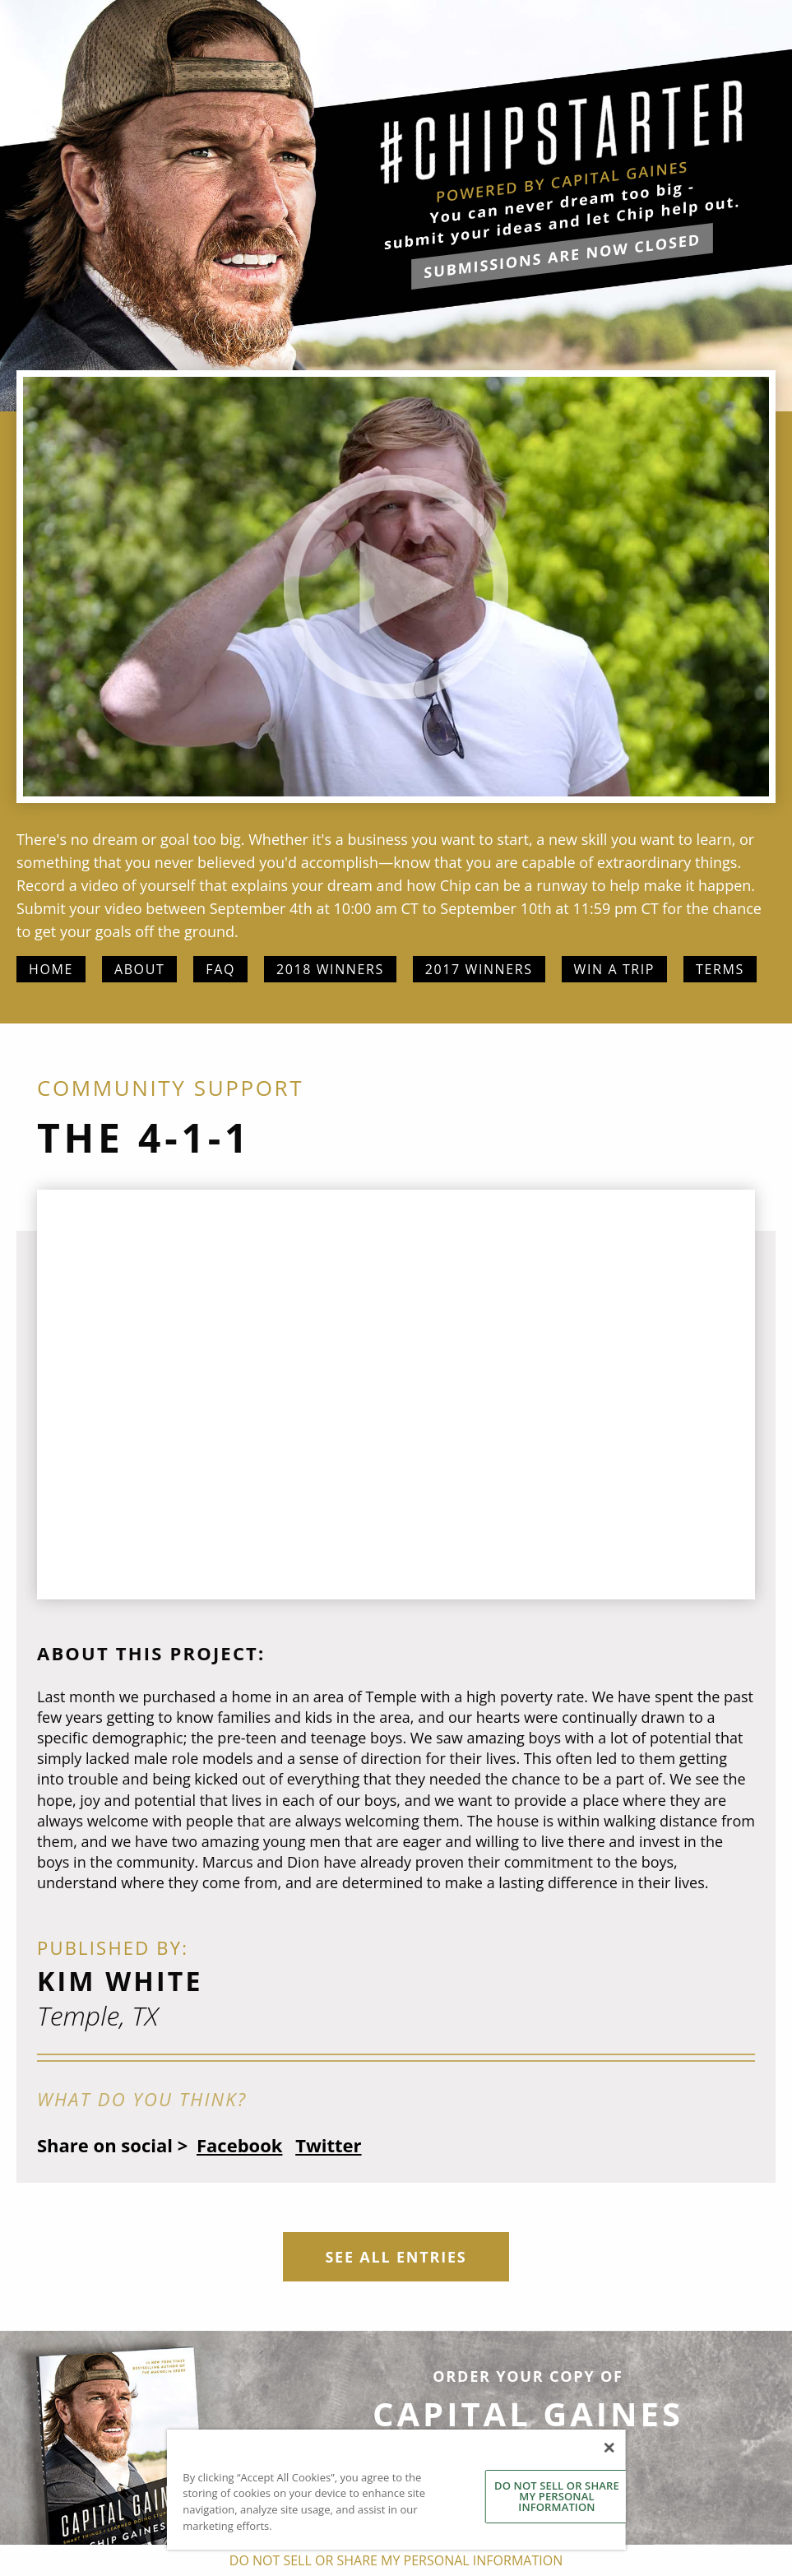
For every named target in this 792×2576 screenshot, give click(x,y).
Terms (720, 969)
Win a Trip (614, 969)
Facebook (239, 2145)
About (139, 969)
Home (51, 969)
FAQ (220, 969)
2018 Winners (330, 969)
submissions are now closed (562, 256)
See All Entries (395, 2257)
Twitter (328, 2145)
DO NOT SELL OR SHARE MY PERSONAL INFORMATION (556, 2496)
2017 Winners (479, 969)
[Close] (609, 2448)
